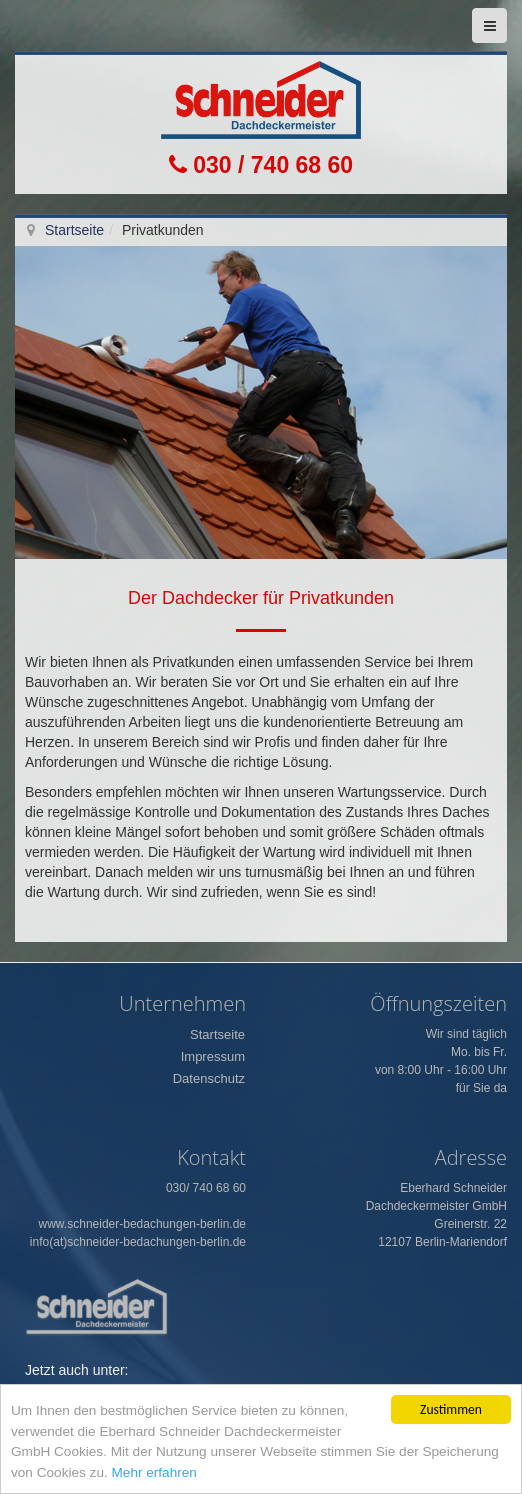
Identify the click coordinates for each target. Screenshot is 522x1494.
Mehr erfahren (154, 1472)
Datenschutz (209, 1078)
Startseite (74, 230)
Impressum (213, 1056)
